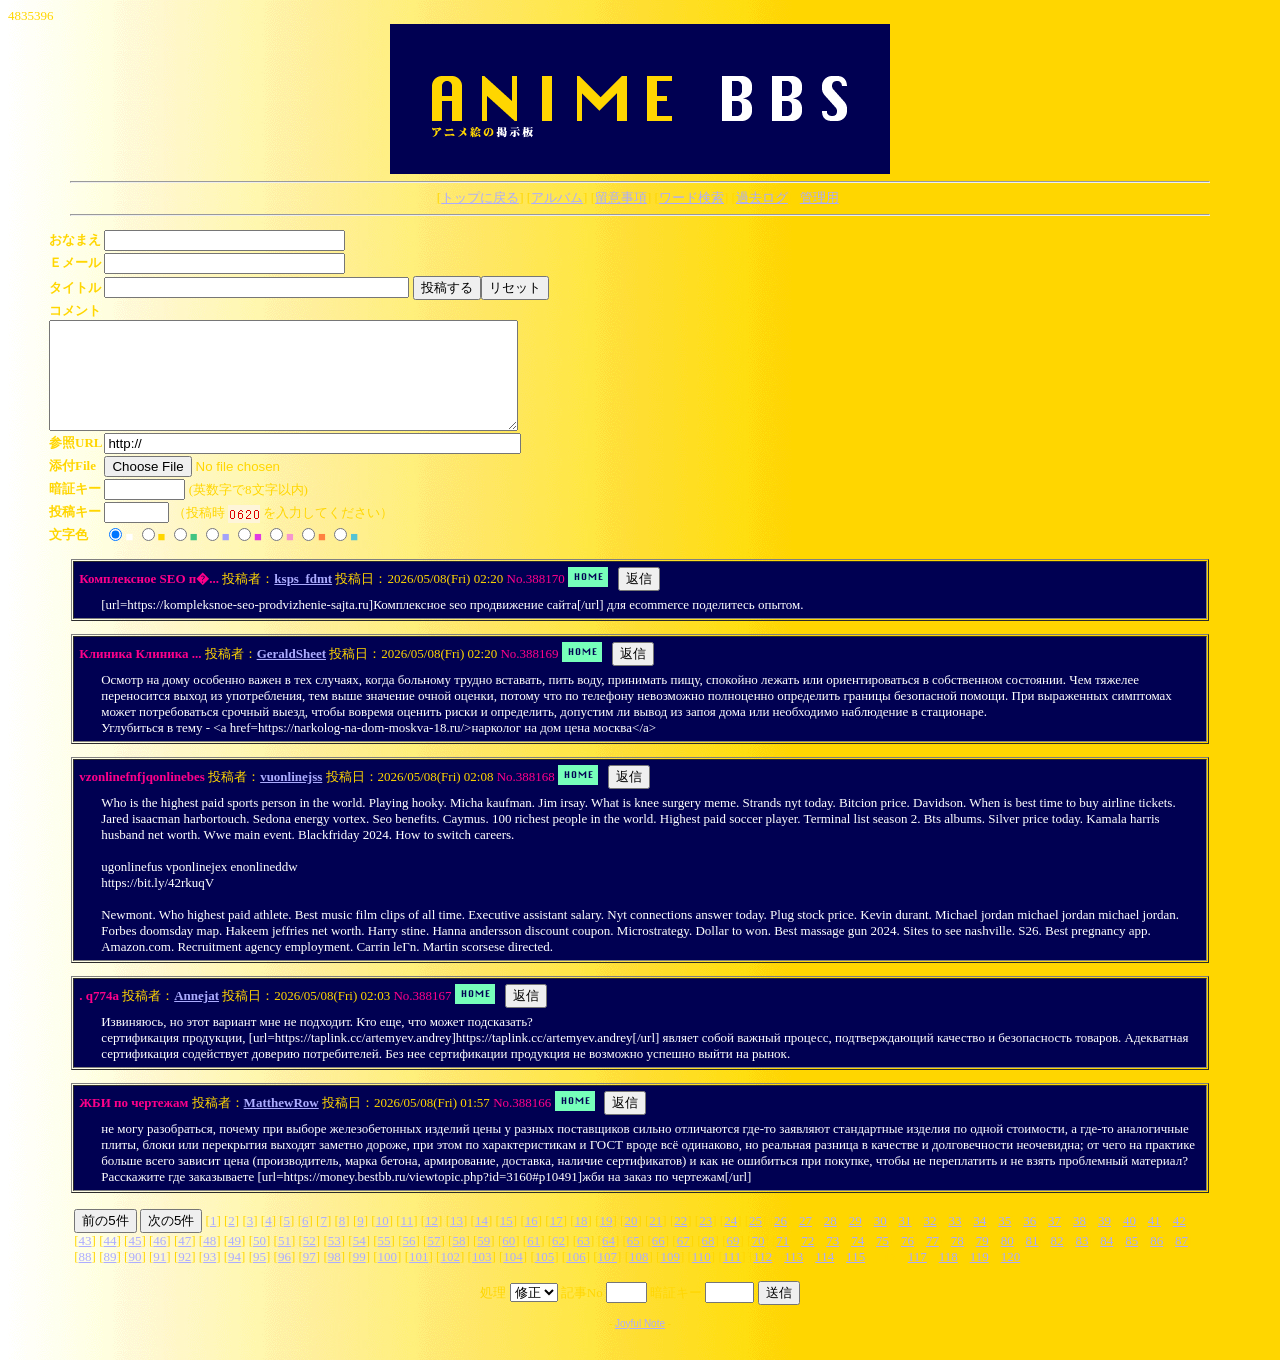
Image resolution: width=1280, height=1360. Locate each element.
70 (757, 1261)
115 (855, 1277)
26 (780, 1241)
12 (431, 1241)
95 (259, 1277)
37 (1054, 1241)
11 (407, 1241)
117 (917, 1277)
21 (655, 1241)
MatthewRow (281, 1123)
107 (608, 1277)
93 (209, 1277)
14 (481, 1241)
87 (1181, 1261)
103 (482, 1277)
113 (793, 1277)
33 (954, 1241)
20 (630, 1241)
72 (807, 1261)
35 (1004, 1241)
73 (832, 1261)
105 (545, 1277)
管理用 (819, 197)
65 (633, 1261)
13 (456, 1241)
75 (882, 1261)
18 (581, 1241)
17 (556, 1241)
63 (583, 1261)
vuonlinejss (291, 797)
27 (805, 1241)
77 (932, 1261)
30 (880, 1241)
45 (134, 1261)
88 (85, 1277)
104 (513, 1277)
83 (1081, 1261)
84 (1106, 1261)
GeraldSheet (291, 674)
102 (450, 1277)
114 (824, 1277)
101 (419, 1277)
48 (209, 1261)
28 (830, 1241)
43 (85, 1261)
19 (606, 1241)
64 (608, 1261)
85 (1131, 1261)
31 (905, 1241)
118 (948, 1277)
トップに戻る (480, 197)
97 (309, 1277)
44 (109, 1261)
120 (1011, 1277)
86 (1156, 1261)
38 (1079, 1241)
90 (134, 1277)
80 (1007, 1261)
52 (309, 1261)
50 (259, 1261)
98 (334, 1277)
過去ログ (762, 197)
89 (109, 1277)
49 (234, 1261)
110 (701, 1277)
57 (433, 1261)
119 (979, 1277)
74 (857, 1261)
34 (979, 1241)
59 (483, 1261)
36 (1029, 1241)
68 (708, 1261)
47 (184, 1261)
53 (334, 1261)
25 (755, 1241)
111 (732, 1277)
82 (1057, 1261)
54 (359, 1261)
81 (1032, 1261)
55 (384, 1261)
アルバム (557, 197)
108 (639, 1277)
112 (762, 1277)
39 (1104, 1241)
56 (409, 1261)
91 (159, 1277)
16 (531, 1241)
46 (159, 1261)
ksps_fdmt (303, 599)
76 (907, 1261)
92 (184, 1277)
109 (670, 1277)
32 (930, 1241)
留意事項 (621, 197)
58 (458, 1261)
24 (730, 1241)
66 (658, 1261)
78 (957, 1261)
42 (1179, 1241)
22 (680, 1241)
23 (705, 1241)
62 (558, 1261)
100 (388, 1277)
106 (576, 1277)
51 (284, 1261)
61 (533, 1261)
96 (284, 1277)
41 (1154, 1241)
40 (1129, 1241)
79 (982, 1261)
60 (508, 1261)
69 (733, 1261)
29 (855, 1241)
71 (782, 1261)
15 (506, 1241)
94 (234, 1277)
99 (359, 1277)
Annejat (196, 1016)
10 (382, 1241)
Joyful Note (640, 1344)
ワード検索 (691, 197)
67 (683, 1261)
